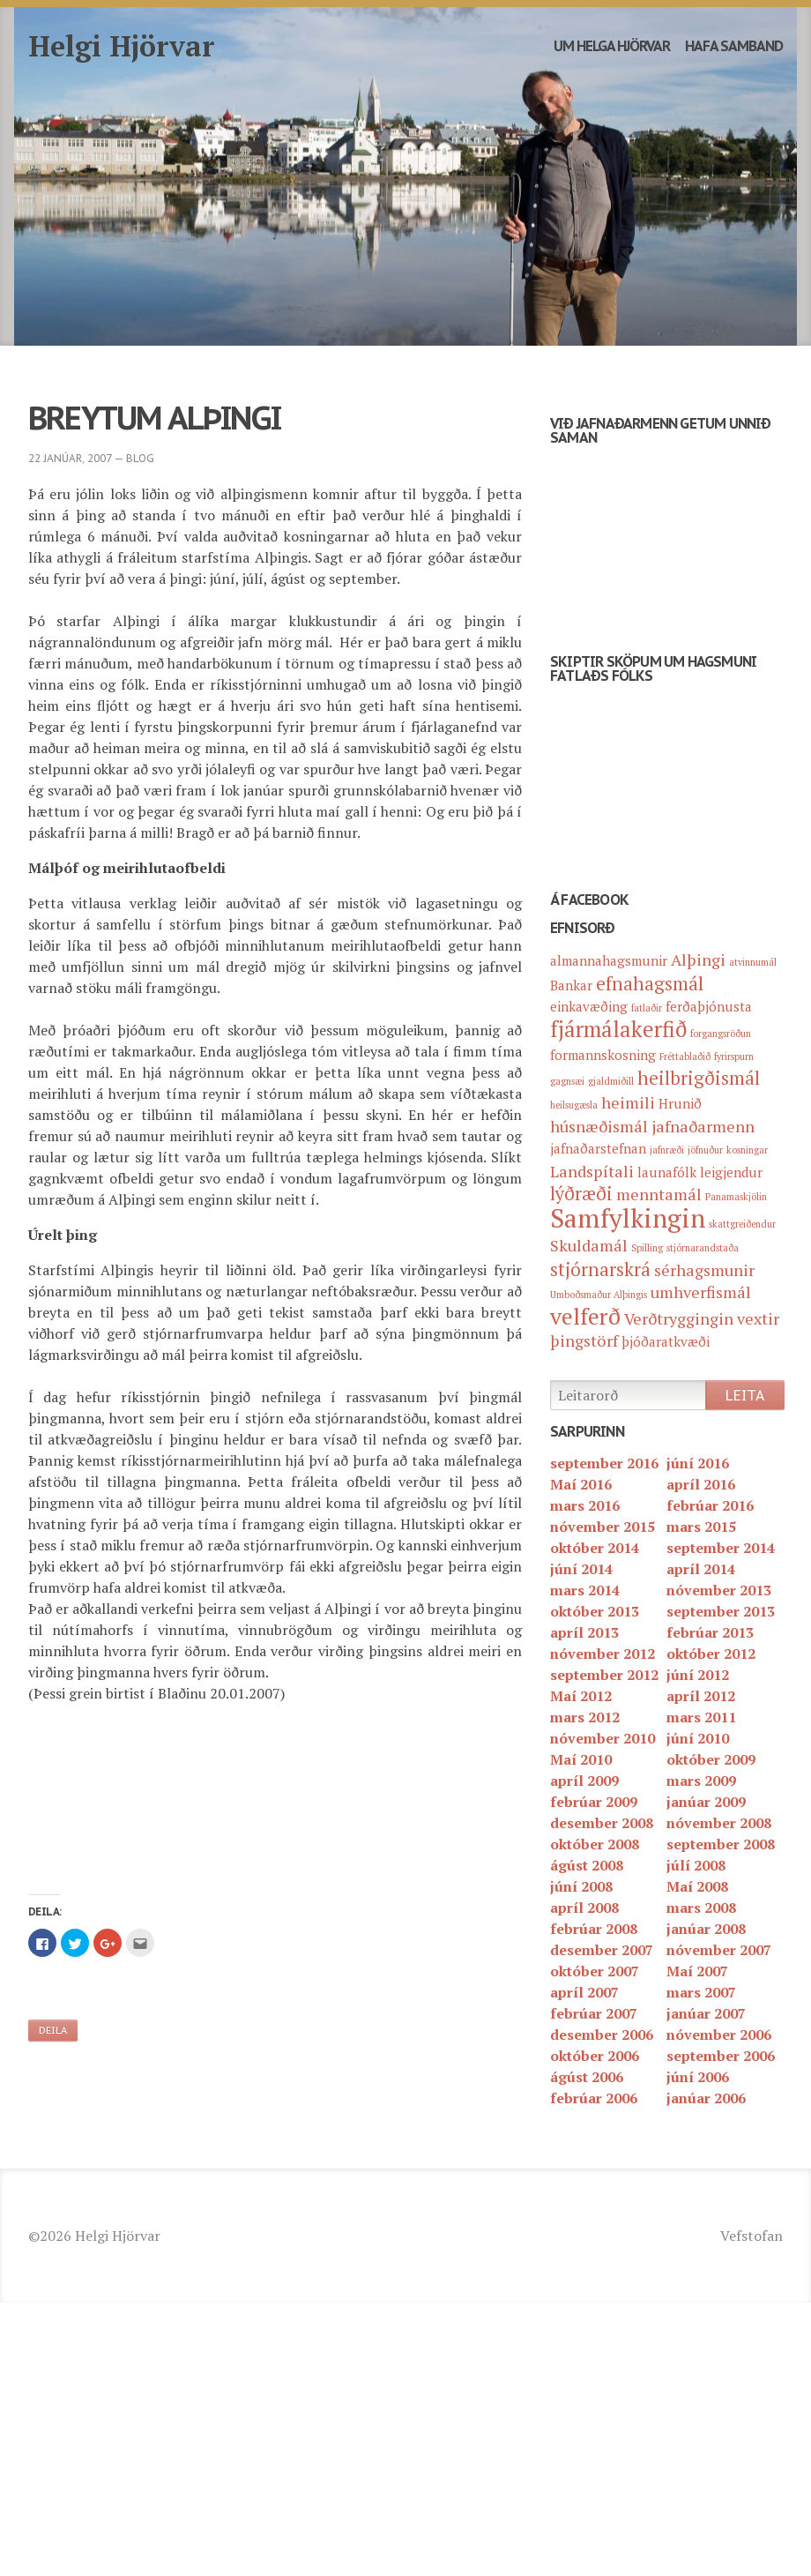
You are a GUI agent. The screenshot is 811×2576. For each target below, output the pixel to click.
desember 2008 (601, 1823)
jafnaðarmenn (703, 1126)
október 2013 (594, 1611)
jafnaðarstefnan (598, 1148)
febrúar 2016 (710, 1505)
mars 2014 (585, 1590)
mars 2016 (585, 1505)
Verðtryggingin (678, 1318)
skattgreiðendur (742, 1224)
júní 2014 (581, 1569)
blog (140, 458)
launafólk (666, 1172)
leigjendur (731, 1172)
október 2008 (594, 1844)
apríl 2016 (700, 1484)
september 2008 (720, 1844)
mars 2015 (701, 1526)
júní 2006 (697, 2077)
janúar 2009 (706, 1801)
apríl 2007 (584, 1992)
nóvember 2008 (718, 1823)
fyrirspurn (734, 1056)
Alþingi (698, 959)
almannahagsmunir (608, 960)
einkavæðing (589, 1006)
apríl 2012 (700, 1696)
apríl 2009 (584, 1780)
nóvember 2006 (718, 2034)
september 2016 (604, 1463)
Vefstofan (751, 2235)
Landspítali (592, 1171)
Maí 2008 (697, 1886)
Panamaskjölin (736, 1197)
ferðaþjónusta (709, 1006)
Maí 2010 (581, 1759)
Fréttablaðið (685, 1056)
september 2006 (720, 2055)
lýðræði (581, 1193)
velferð (585, 1316)
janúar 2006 (706, 2098)
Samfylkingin (627, 1218)
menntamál (659, 1194)
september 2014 (720, 1547)
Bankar (571, 985)
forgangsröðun (720, 1033)
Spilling (647, 1248)
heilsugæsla (574, 1105)
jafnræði (667, 1150)
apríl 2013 (584, 1632)
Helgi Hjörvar (121, 45)
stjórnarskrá (600, 1269)
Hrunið (680, 1103)
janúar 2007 (706, 2013)
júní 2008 (581, 1886)
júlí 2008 (695, 1865)
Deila (53, 2030)
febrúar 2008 (593, 1928)
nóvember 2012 (602, 1653)
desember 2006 (601, 2034)
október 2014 (594, 1547)
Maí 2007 (697, 1971)
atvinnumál (753, 962)
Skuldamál (589, 1245)
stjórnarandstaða (702, 1248)
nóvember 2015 (602, 1526)
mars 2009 (701, 1780)
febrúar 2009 (593, 1801)
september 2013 (720, 1611)
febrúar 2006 (593, 2098)
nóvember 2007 (718, 1950)
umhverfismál (701, 1292)
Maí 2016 (581, 1484)
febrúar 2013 (710, 1632)
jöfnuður (705, 1150)
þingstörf (584, 1340)
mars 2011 (701, 1717)
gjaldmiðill (611, 1081)
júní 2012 (697, 1674)
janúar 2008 (706, 1928)
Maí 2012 (581, 1696)
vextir (758, 1318)
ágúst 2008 (586, 1865)
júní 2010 (697, 1738)
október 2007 (594, 1971)
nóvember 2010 (602, 1738)
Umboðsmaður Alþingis (598, 1294)
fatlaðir (646, 1008)
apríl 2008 (584, 1907)
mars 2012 (585, 1717)
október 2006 (594, 2055)
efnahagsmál (649, 983)
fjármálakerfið (618, 1029)
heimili (628, 1102)
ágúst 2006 (586, 2077)
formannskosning (603, 1055)
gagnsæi (567, 1081)
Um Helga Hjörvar (612, 46)
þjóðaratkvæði (665, 1341)
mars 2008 (701, 1907)
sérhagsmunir (704, 1270)
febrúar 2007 (593, 2013)
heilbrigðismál (698, 1077)
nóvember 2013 (718, 1590)
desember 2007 (601, 1950)
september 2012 (604, 1674)
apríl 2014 (700, 1569)
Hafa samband (734, 46)
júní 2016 (697, 1463)
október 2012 (710, 1653)
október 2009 (710, 1759)
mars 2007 (701, 1992)
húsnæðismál (599, 1126)
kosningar (747, 1150)
